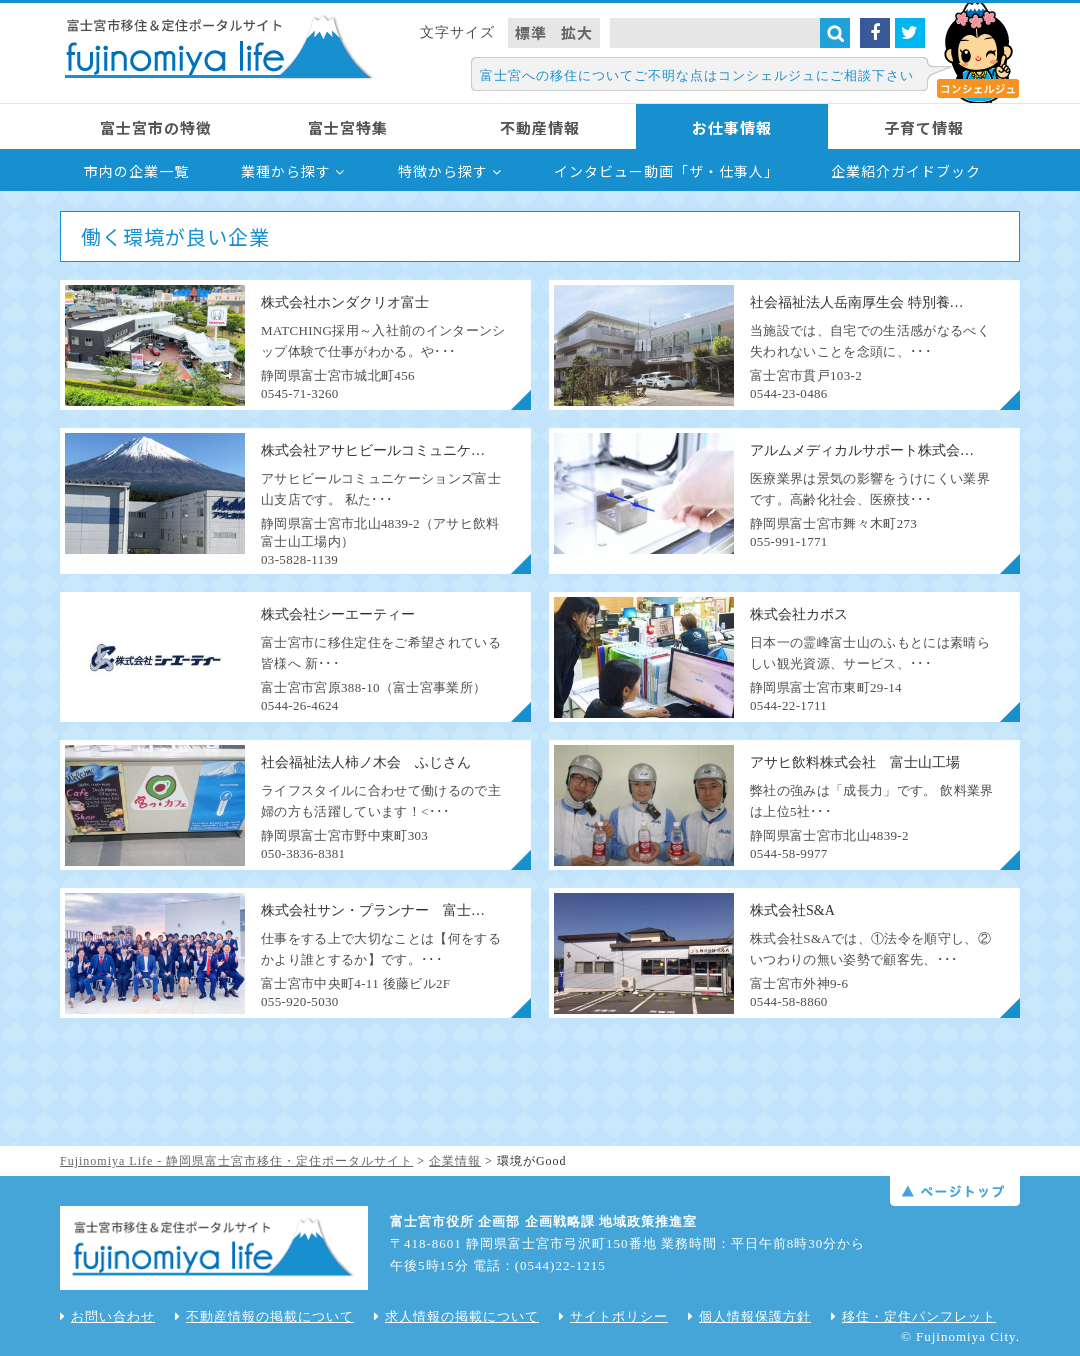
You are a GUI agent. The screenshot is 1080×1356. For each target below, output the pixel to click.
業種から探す (293, 171)
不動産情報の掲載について (264, 1316)
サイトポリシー (613, 1316)
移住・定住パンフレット (913, 1316)
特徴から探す (450, 171)
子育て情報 (924, 127)
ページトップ (955, 1191)
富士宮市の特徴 (156, 127)
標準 (531, 32)
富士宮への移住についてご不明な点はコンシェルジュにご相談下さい (697, 75)
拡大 (577, 32)
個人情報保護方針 (749, 1316)
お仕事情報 (732, 127)
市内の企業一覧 (136, 171)
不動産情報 (540, 127)
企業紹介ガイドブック (906, 171)
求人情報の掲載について (456, 1316)
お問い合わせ (107, 1316)
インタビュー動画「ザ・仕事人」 (666, 171)
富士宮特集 (348, 127)
